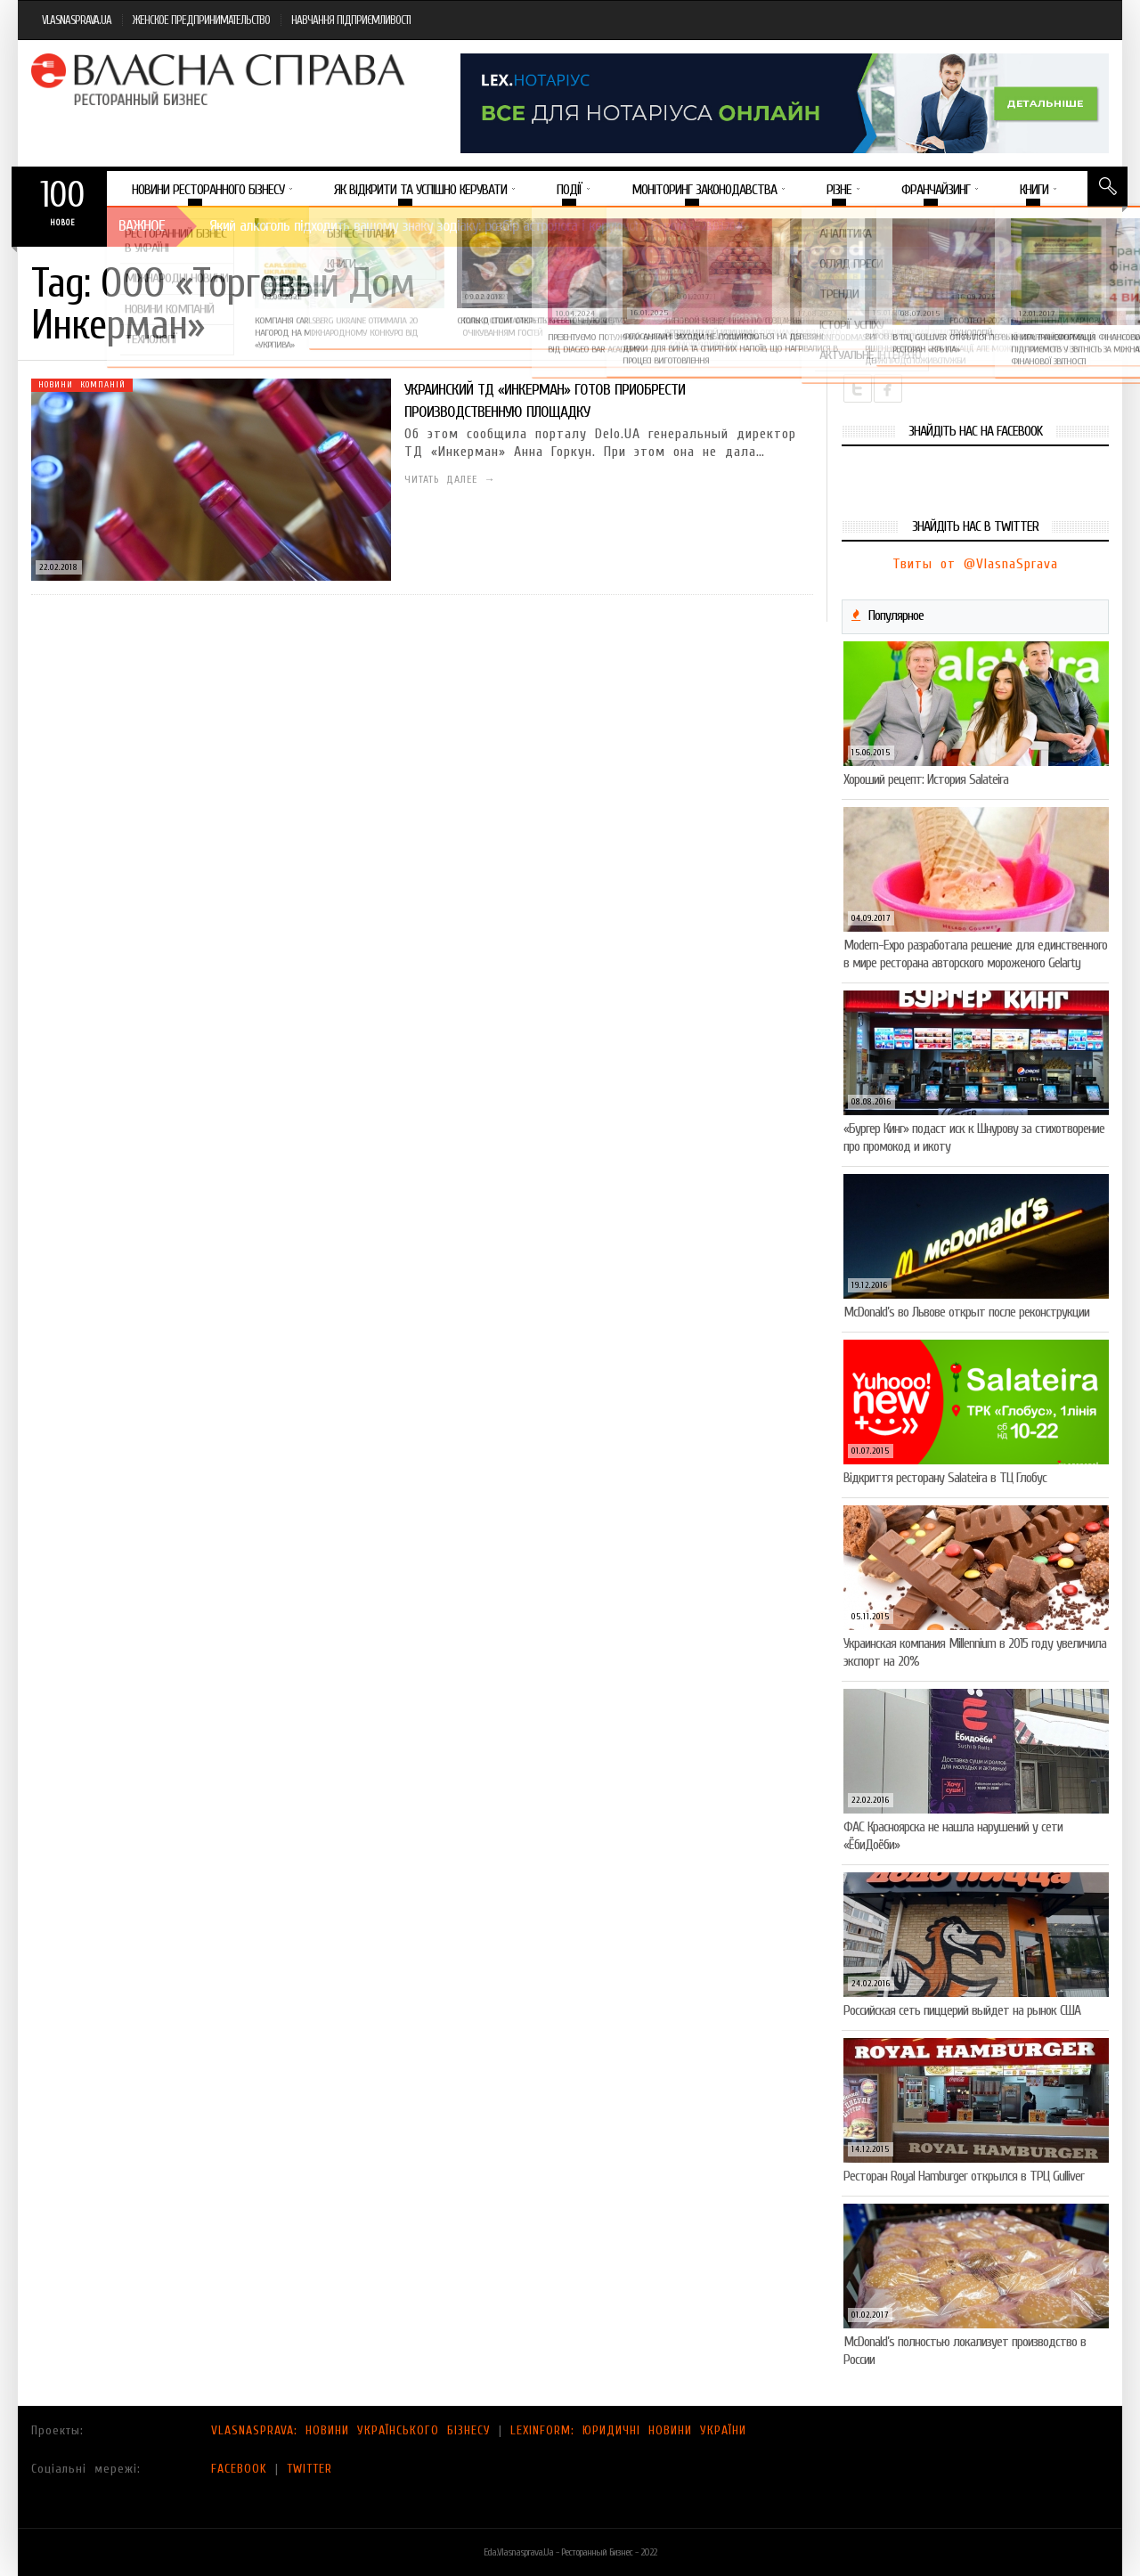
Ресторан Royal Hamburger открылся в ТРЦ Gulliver (963, 2176)
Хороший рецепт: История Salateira (925, 779)
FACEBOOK (239, 2468)
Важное (141, 225)
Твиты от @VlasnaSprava (975, 564)
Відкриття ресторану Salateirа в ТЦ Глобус (944, 1478)
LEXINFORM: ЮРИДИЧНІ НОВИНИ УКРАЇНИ (628, 2430)
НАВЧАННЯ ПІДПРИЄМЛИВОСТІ (351, 20)
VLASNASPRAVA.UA (76, 20)
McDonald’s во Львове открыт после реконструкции (966, 1312)
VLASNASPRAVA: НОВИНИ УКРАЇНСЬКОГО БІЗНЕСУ (351, 2430)
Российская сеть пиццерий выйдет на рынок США (961, 2010)
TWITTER (309, 2468)
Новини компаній (82, 384)
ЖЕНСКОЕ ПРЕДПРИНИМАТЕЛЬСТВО (201, 20)
